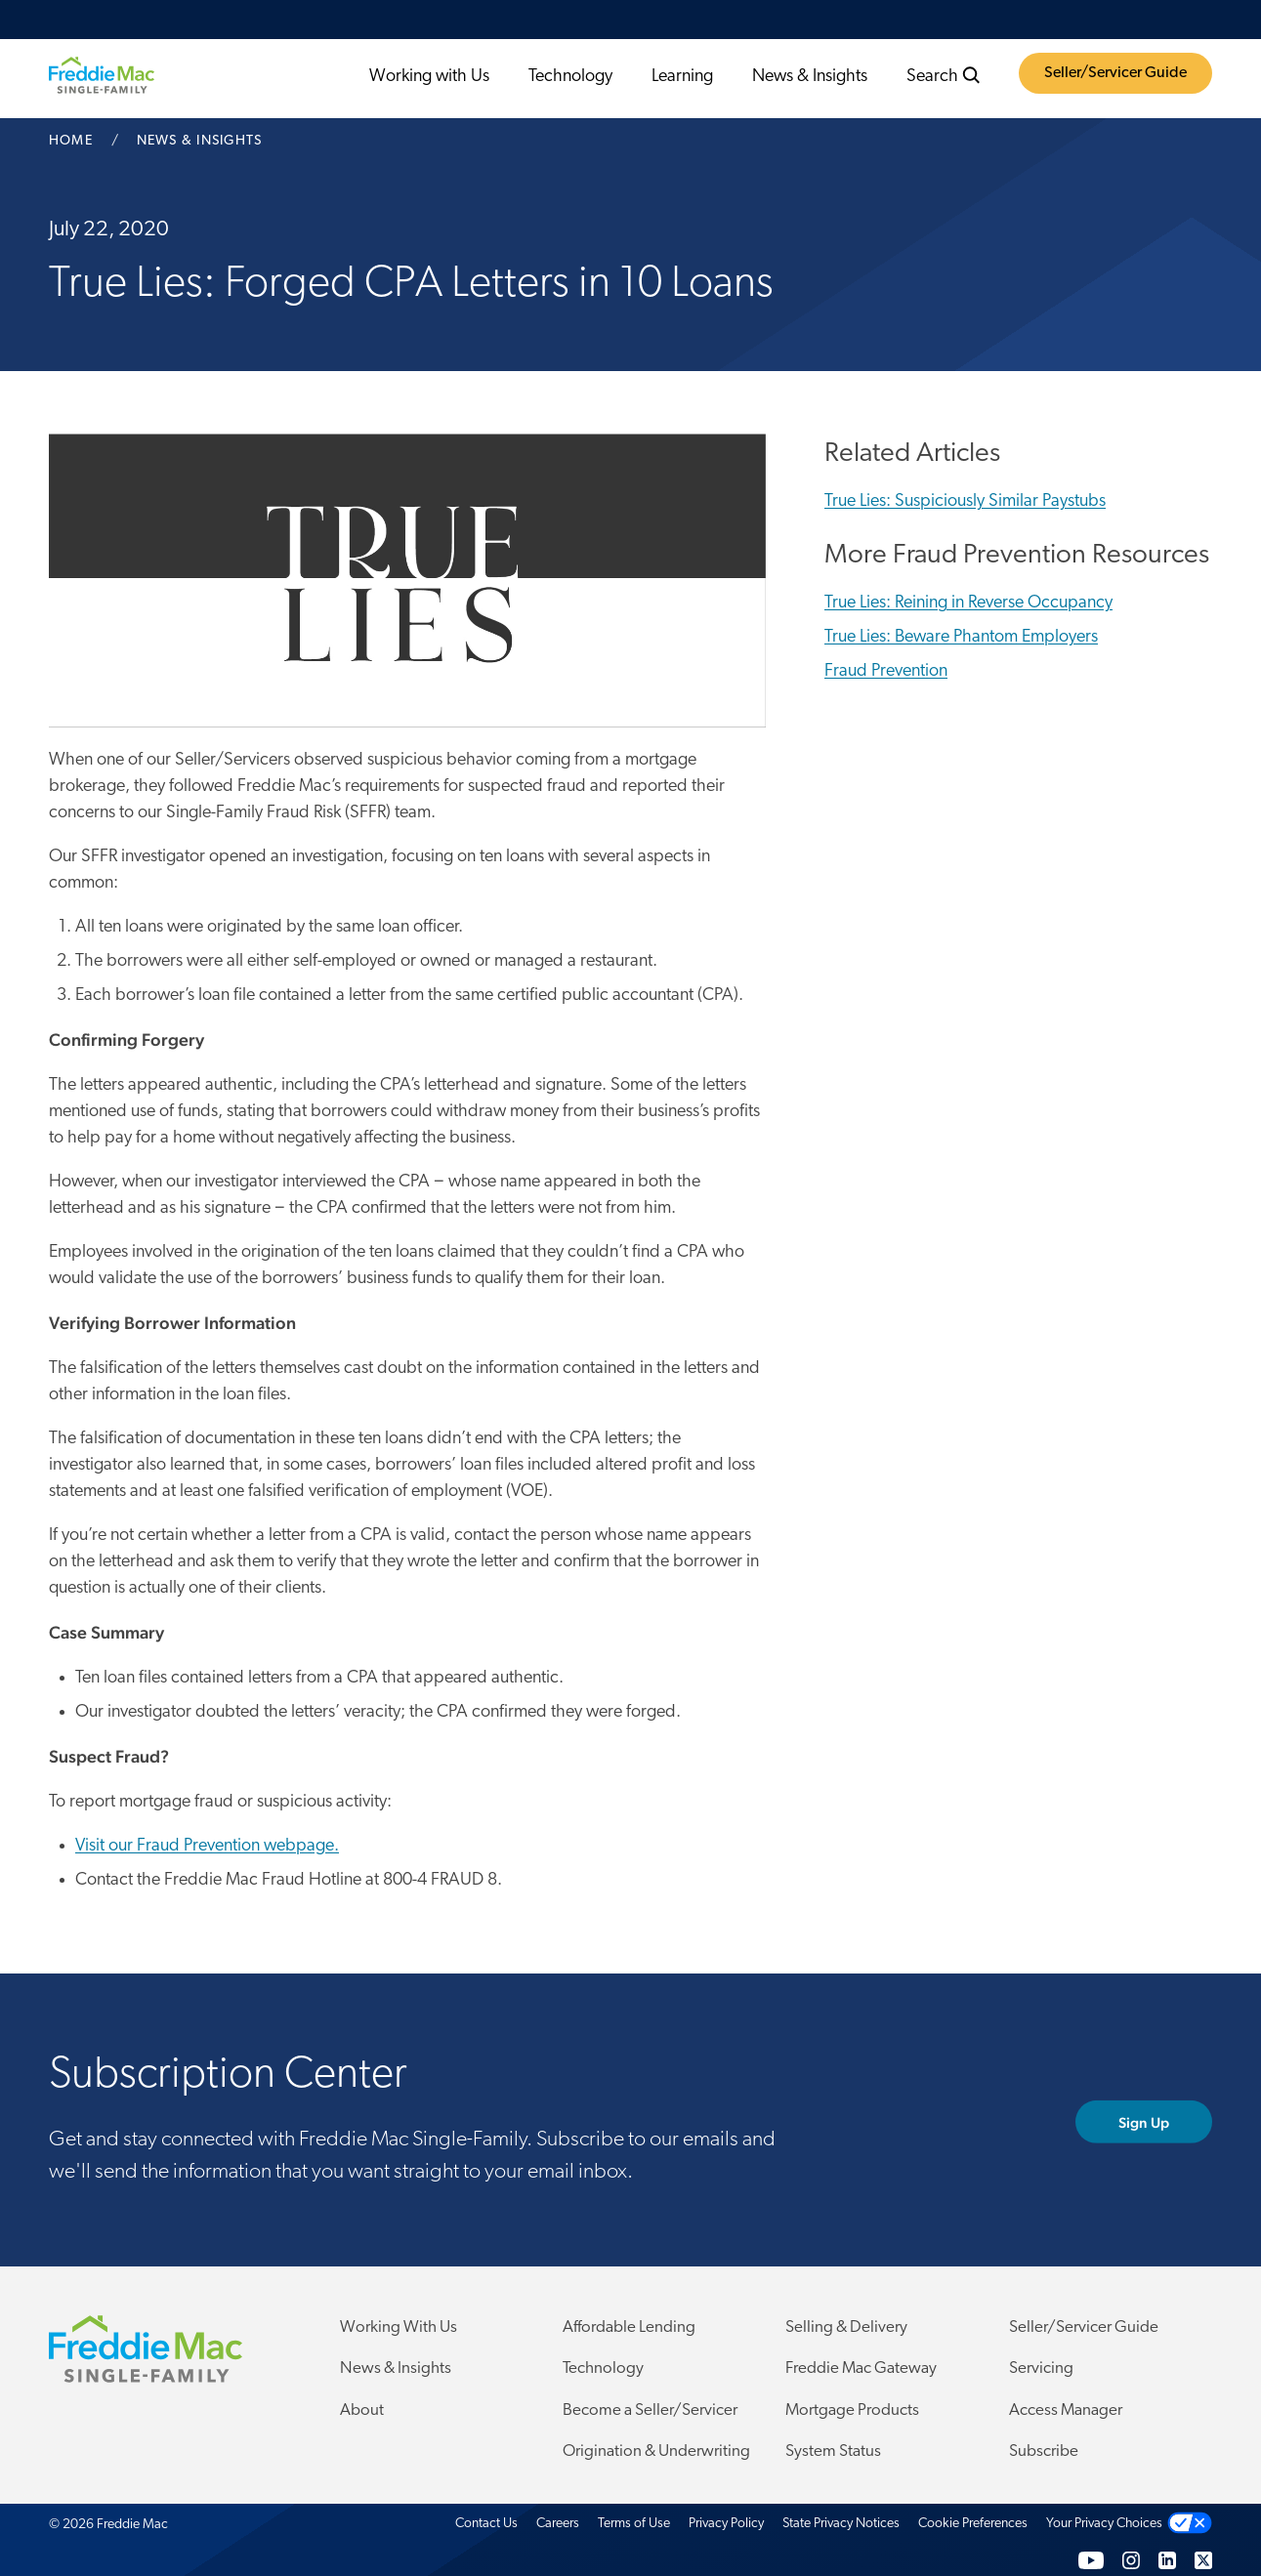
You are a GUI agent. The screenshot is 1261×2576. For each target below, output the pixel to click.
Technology (570, 76)
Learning (682, 76)
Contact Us (486, 2523)
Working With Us (398, 2327)
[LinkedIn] (1167, 2560)
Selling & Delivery (846, 2327)
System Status (833, 2451)
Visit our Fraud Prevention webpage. (207, 1846)
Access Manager (1065, 2410)
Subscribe (1043, 2451)
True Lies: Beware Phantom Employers (961, 637)
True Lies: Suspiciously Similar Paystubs (965, 501)
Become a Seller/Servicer (650, 2410)
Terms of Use (634, 2523)
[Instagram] (1131, 2560)
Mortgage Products (852, 2410)
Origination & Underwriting (656, 2451)
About (362, 2410)
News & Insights (809, 76)
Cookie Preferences (973, 2523)
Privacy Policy (726, 2523)
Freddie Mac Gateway (861, 2368)
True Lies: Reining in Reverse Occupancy (968, 603)
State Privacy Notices (841, 2523)
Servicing (1041, 2368)
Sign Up (1144, 2121)
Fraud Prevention (885, 671)
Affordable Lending (629, 2327)
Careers (557, 2523)
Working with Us (429, 76)
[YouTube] (1091, 2560)
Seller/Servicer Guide (1115, 73)
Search (943, 76)
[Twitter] (1203, 2560)
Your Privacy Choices (1104, 2523)
